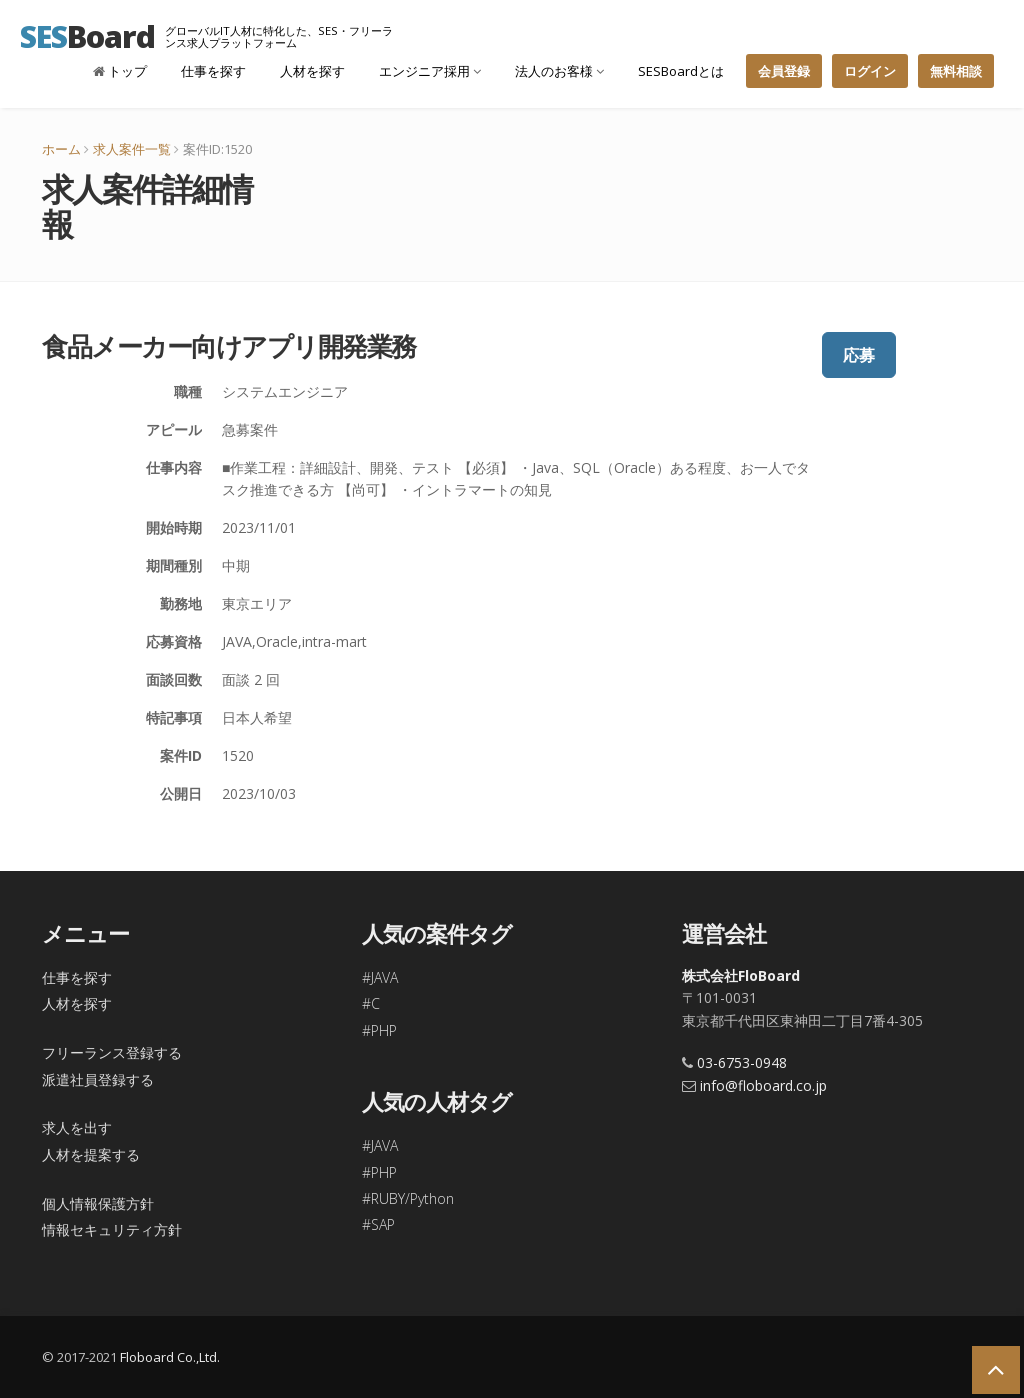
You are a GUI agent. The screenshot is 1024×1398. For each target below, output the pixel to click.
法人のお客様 (559, 71)
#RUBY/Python (408, 1198)
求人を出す (77, 1127)
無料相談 (956, 71)
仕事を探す (213, 71)
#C (371, 1003)
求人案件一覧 (132, 149)
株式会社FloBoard (741, 975)
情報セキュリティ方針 (112, 1229)
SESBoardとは (681, 71)
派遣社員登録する (98, 1079)
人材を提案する (91, 1154)
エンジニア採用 (430, 71)
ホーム (61, 149)
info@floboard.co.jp (763, 1085)
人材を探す (312, 71)
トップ (120, 71)
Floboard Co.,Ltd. (170, 1357)
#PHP (379, 1030)
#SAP (378, 1224)
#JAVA (380, 977)
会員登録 (784, 71)
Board (87, 36)
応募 (859, 355)
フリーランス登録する (112, 1052)
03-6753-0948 (742, 1062)
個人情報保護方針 (98, 1203)
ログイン (870, 71)
